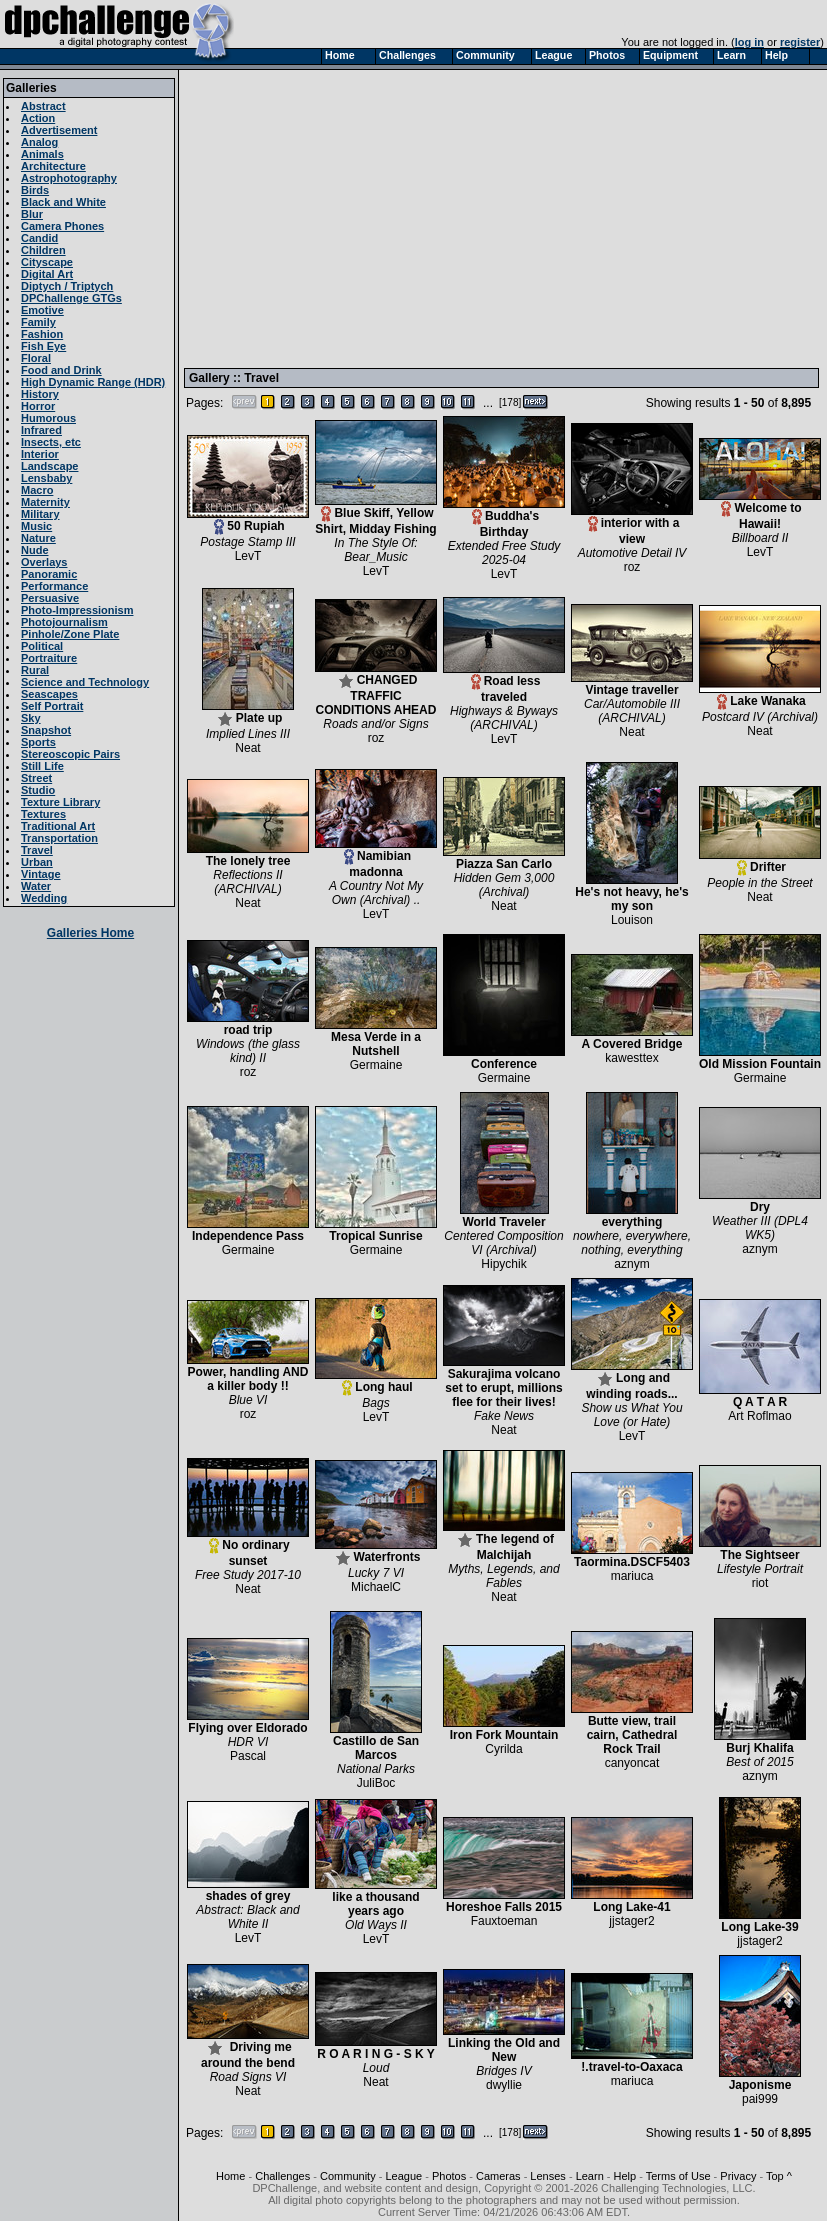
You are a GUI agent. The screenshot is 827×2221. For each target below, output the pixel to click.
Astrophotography (69, 178)
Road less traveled (504, 683)
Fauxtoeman (504, 1921)
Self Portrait (52, 706)
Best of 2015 (759, 1762)
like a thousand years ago (376, 1898)
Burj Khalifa (760, 1742)
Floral (36, 358)
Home (230, 2176)
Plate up (248, 712)
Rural (35, 670)
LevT (248, 556)
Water (36, 886)
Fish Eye (43, 346)
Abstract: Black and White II (247, 1917)
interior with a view (632, 525)
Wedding (44, 898)
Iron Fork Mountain (504, 1729)
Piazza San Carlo (504, 858)
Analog (39, 142)
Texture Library (60, 802)
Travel (37, 850)
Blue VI (248, 1400)
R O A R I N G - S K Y (376, 2048)
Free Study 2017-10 (248, 1575)
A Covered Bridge (632, 1038)
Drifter (760, 861)
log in (749, 42)
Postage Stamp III (247, 542)
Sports (38, 742)
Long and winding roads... (632, 1380)
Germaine (376, 1065)
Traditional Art (58, 826)
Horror (38, 406)
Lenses (547, 2176)
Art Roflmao (759, 1416)
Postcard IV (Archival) (760, 717)
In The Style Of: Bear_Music (375, 550)
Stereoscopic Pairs (70, 754)
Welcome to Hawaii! (760, 510)
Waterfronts (376, 1551)
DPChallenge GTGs (71, 298)
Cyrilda (503, 1749)
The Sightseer (760, 1549)
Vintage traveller (632, 684)
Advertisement (59, 130)
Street (36, 778)
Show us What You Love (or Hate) (631, 1415)
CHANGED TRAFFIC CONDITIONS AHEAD (376, 689)
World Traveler (504, 1216)
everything (632, 1216)
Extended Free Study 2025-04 (504, 553)
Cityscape (47, 262)
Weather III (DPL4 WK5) (760, 1228)
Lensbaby (46, 478)
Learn (590, 2176)
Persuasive (50, 598)
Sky (31, 718)
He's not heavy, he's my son (632, 893)
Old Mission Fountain (760, 1058)
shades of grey (248, 1890)
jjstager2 (631, 1921)
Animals (42, 154)
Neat (247, 748)
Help (625, 2176)
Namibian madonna (376, 858)
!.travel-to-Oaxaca (632, 2061)
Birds (35, 190)
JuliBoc (376, 1783)
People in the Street (759, 883)
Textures (43, 814)
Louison (632, 920)
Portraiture (49, 658)
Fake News (504, 1416)
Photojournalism (64, 622)
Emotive (42, 310)
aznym (631, 1264)
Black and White (63, 202)
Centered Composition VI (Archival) (503, 1243)
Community (348, 2176)
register (800, 42)
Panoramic (49, 574)
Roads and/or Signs (375, 724)
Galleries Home (90, 933)
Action (38, 118)
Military (40, 514)
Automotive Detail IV (632, 553)
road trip (248, 1024)
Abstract (43, 106)
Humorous (48, 418)
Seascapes (49, 694)
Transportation (59, 838)
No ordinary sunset (248, 1547)
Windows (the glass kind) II (248, 1051)
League (403, 2176)
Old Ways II (376, 1925)
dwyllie (504, 2085)
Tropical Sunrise (376, 1230)
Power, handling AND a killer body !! (248, 1373)
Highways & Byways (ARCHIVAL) (504, 718)
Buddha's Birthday (504, 518)
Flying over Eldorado (248, 1722)
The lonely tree (248, 855)
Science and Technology (85, 682)
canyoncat (632, 1763)
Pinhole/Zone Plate (70, 634)
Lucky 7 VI (376, 1573)
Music (36, 526)
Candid (39, 238)
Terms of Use (678, 2176)
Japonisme (760, 2079)
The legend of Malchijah (504, 1541)
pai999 (760, 2099)
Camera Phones (62, 226)
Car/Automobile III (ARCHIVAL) (632, 711)
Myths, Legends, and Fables (503, 1576)
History (40, 394)
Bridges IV (503, 2071)
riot (760, 1583)
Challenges (282, 2176)
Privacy (738, 2176)
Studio (38, 790)
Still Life (42, 766)
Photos (449, 2176)
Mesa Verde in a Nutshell (376, 1038)
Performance (54, 586)
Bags (375, 1403)
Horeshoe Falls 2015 (504, 1901)
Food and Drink (61, 370)
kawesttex (631, 1058)
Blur (32, 214)
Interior (40, 454)
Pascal (248, 1756)
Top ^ (779, 2176)
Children (43, 250)
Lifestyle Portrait (760, 1569)
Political (42, 646)
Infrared (41, 430)
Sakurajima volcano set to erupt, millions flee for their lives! (504, 1382)
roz (632, 567)
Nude (35, 550)
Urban (37, 862)
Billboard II (760, 538)
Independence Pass (248, 1230)
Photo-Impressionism (77, 610)
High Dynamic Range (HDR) (93, 382)
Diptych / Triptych (67, 286)
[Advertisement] (464, 218)
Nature (38, 538)
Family (38, 322)
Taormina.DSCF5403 (632, 1556)
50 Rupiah (248, 520)
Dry (760, 1201)
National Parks (376, 1769)
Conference (504, 1058)
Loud (376, 2068)
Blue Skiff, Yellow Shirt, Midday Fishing (376, 515)
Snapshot (46, 730)
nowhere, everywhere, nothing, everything (632, 1243)
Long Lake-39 (760, 1921)
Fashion (42, 334)
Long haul (376, 1381)
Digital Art (47, 274)
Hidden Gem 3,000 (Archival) (504, 885)
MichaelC (376, 1587)
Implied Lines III (248, 734)
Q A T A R (760, 1396)
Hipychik (503, 1264)
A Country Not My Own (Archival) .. (376, 893)
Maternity (45, 502)
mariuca (632, 1576)
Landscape (49, 466)
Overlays (44, 562)
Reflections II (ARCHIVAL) (247, 882)
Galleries (31, 88)
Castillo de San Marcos (376, 1742)
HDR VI (248, 1742)
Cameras (498, 2176)
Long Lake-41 (632, 1901)
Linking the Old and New (504, 2044)
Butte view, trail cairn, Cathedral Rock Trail (632, 1729)
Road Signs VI (248, 2077)
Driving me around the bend (248, 2049)
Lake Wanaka (760, 695)
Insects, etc (51, 442)
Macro (37, 490)
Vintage (41, 874)
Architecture (53, 166)
